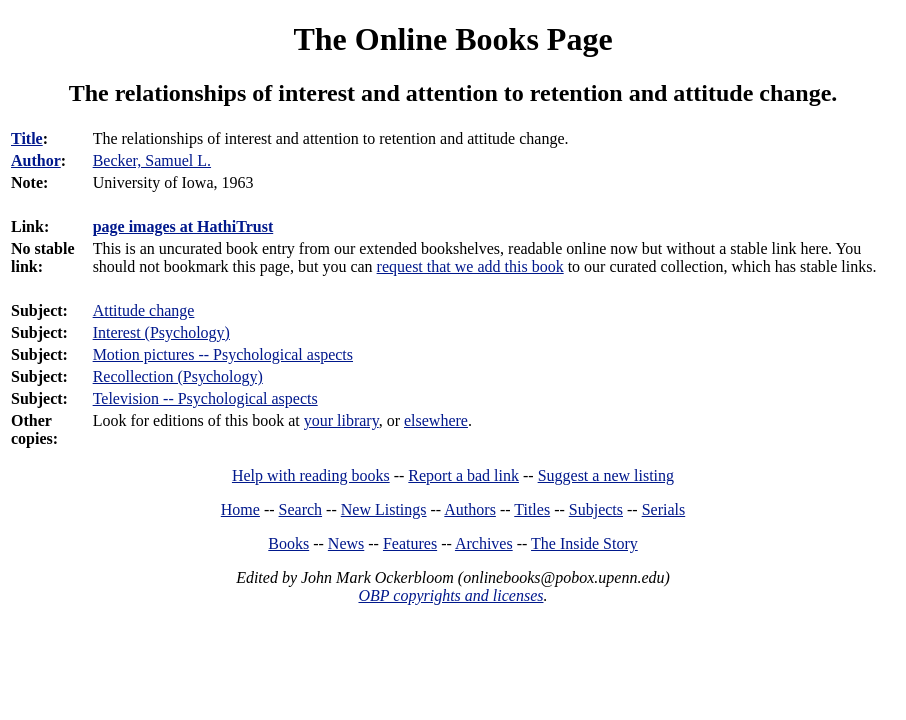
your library (341, 420)
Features (410, 543)
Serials (664, 509)
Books (288, 543)
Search (301, 509)
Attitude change (144, 310)
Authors (470, 509)
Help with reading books (311, 475)
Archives (484, 543)
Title (27, 138)
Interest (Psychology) (161, 332)
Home (240, 509)
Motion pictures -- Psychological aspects (223, 354)
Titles (532, 509)
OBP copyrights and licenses (450, 595)
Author (36, 160)
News (346, 543)
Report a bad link (463, 475)
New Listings (384, 509)
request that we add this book (470, 266)
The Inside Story (584, 543)
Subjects (596, 509)
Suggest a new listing (606, 475)
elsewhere (436, 420)
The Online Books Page (452, 39)
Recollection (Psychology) (178, 376)
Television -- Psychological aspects (205, 398)
